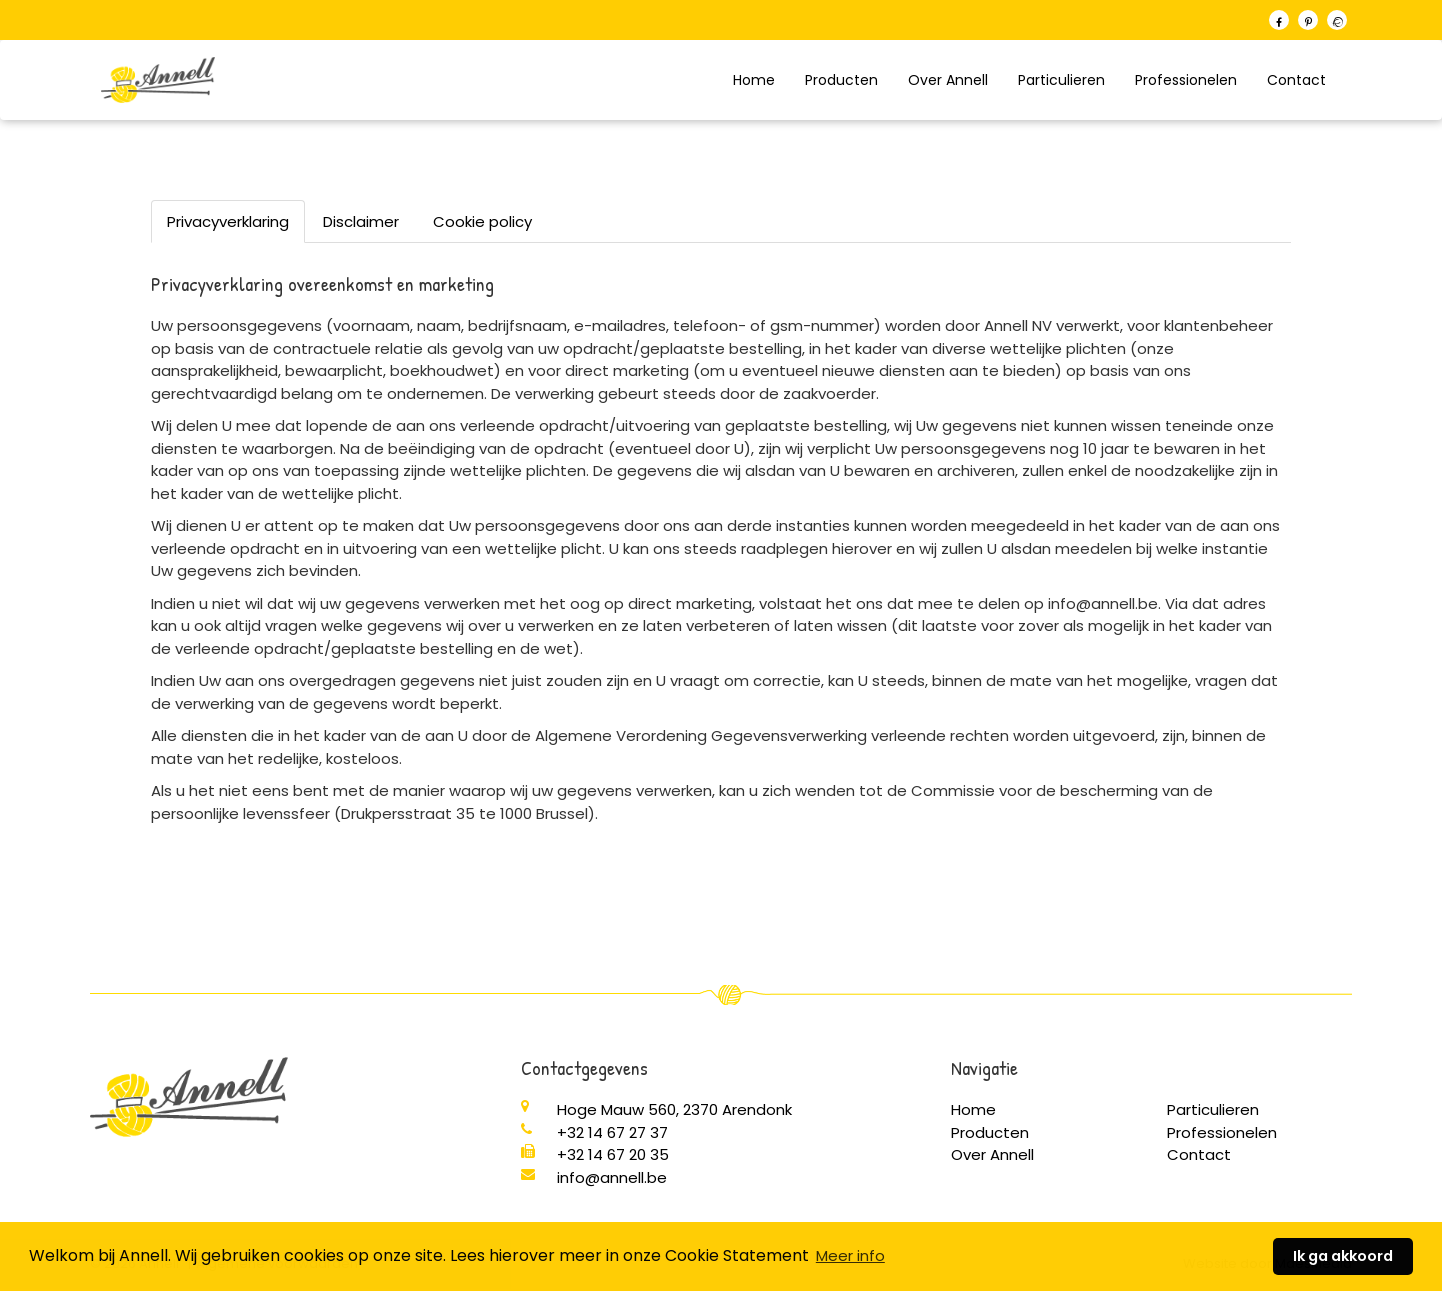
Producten (841, 80)
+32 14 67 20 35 (613, 1154)
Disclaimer (361, 221)
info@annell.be (612, 1177)
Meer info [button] (850, 1255)
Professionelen (1186, 80)
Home (754, 80)
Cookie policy (482, 221)
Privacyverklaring (228, 221)
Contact (1296, 80)
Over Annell (948, 80)
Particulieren (1061, 80)
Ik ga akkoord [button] (1343, 1256)
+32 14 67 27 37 (612, 1132)
